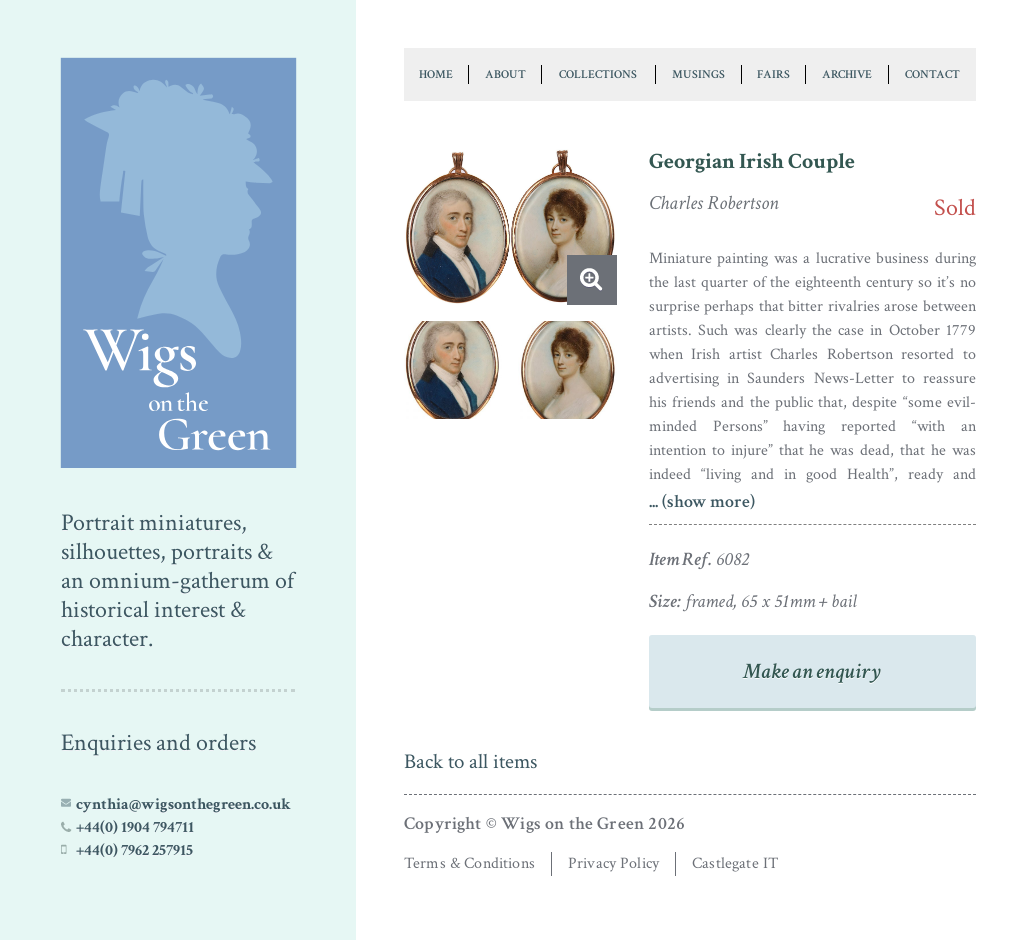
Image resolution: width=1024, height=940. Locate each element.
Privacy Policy (613, 863)
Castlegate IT (735, 863)
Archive (847, 74)
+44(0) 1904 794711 (135, 827)
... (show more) (702, 501)
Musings (698, 74)
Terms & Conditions (469, 863)
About (505, 74)
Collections (598, 74)
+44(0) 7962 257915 (134, 850)
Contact (932, 74)
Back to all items (470, 761)
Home (436, 74)
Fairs (773, 74)
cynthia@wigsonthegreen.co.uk (183, 804)
